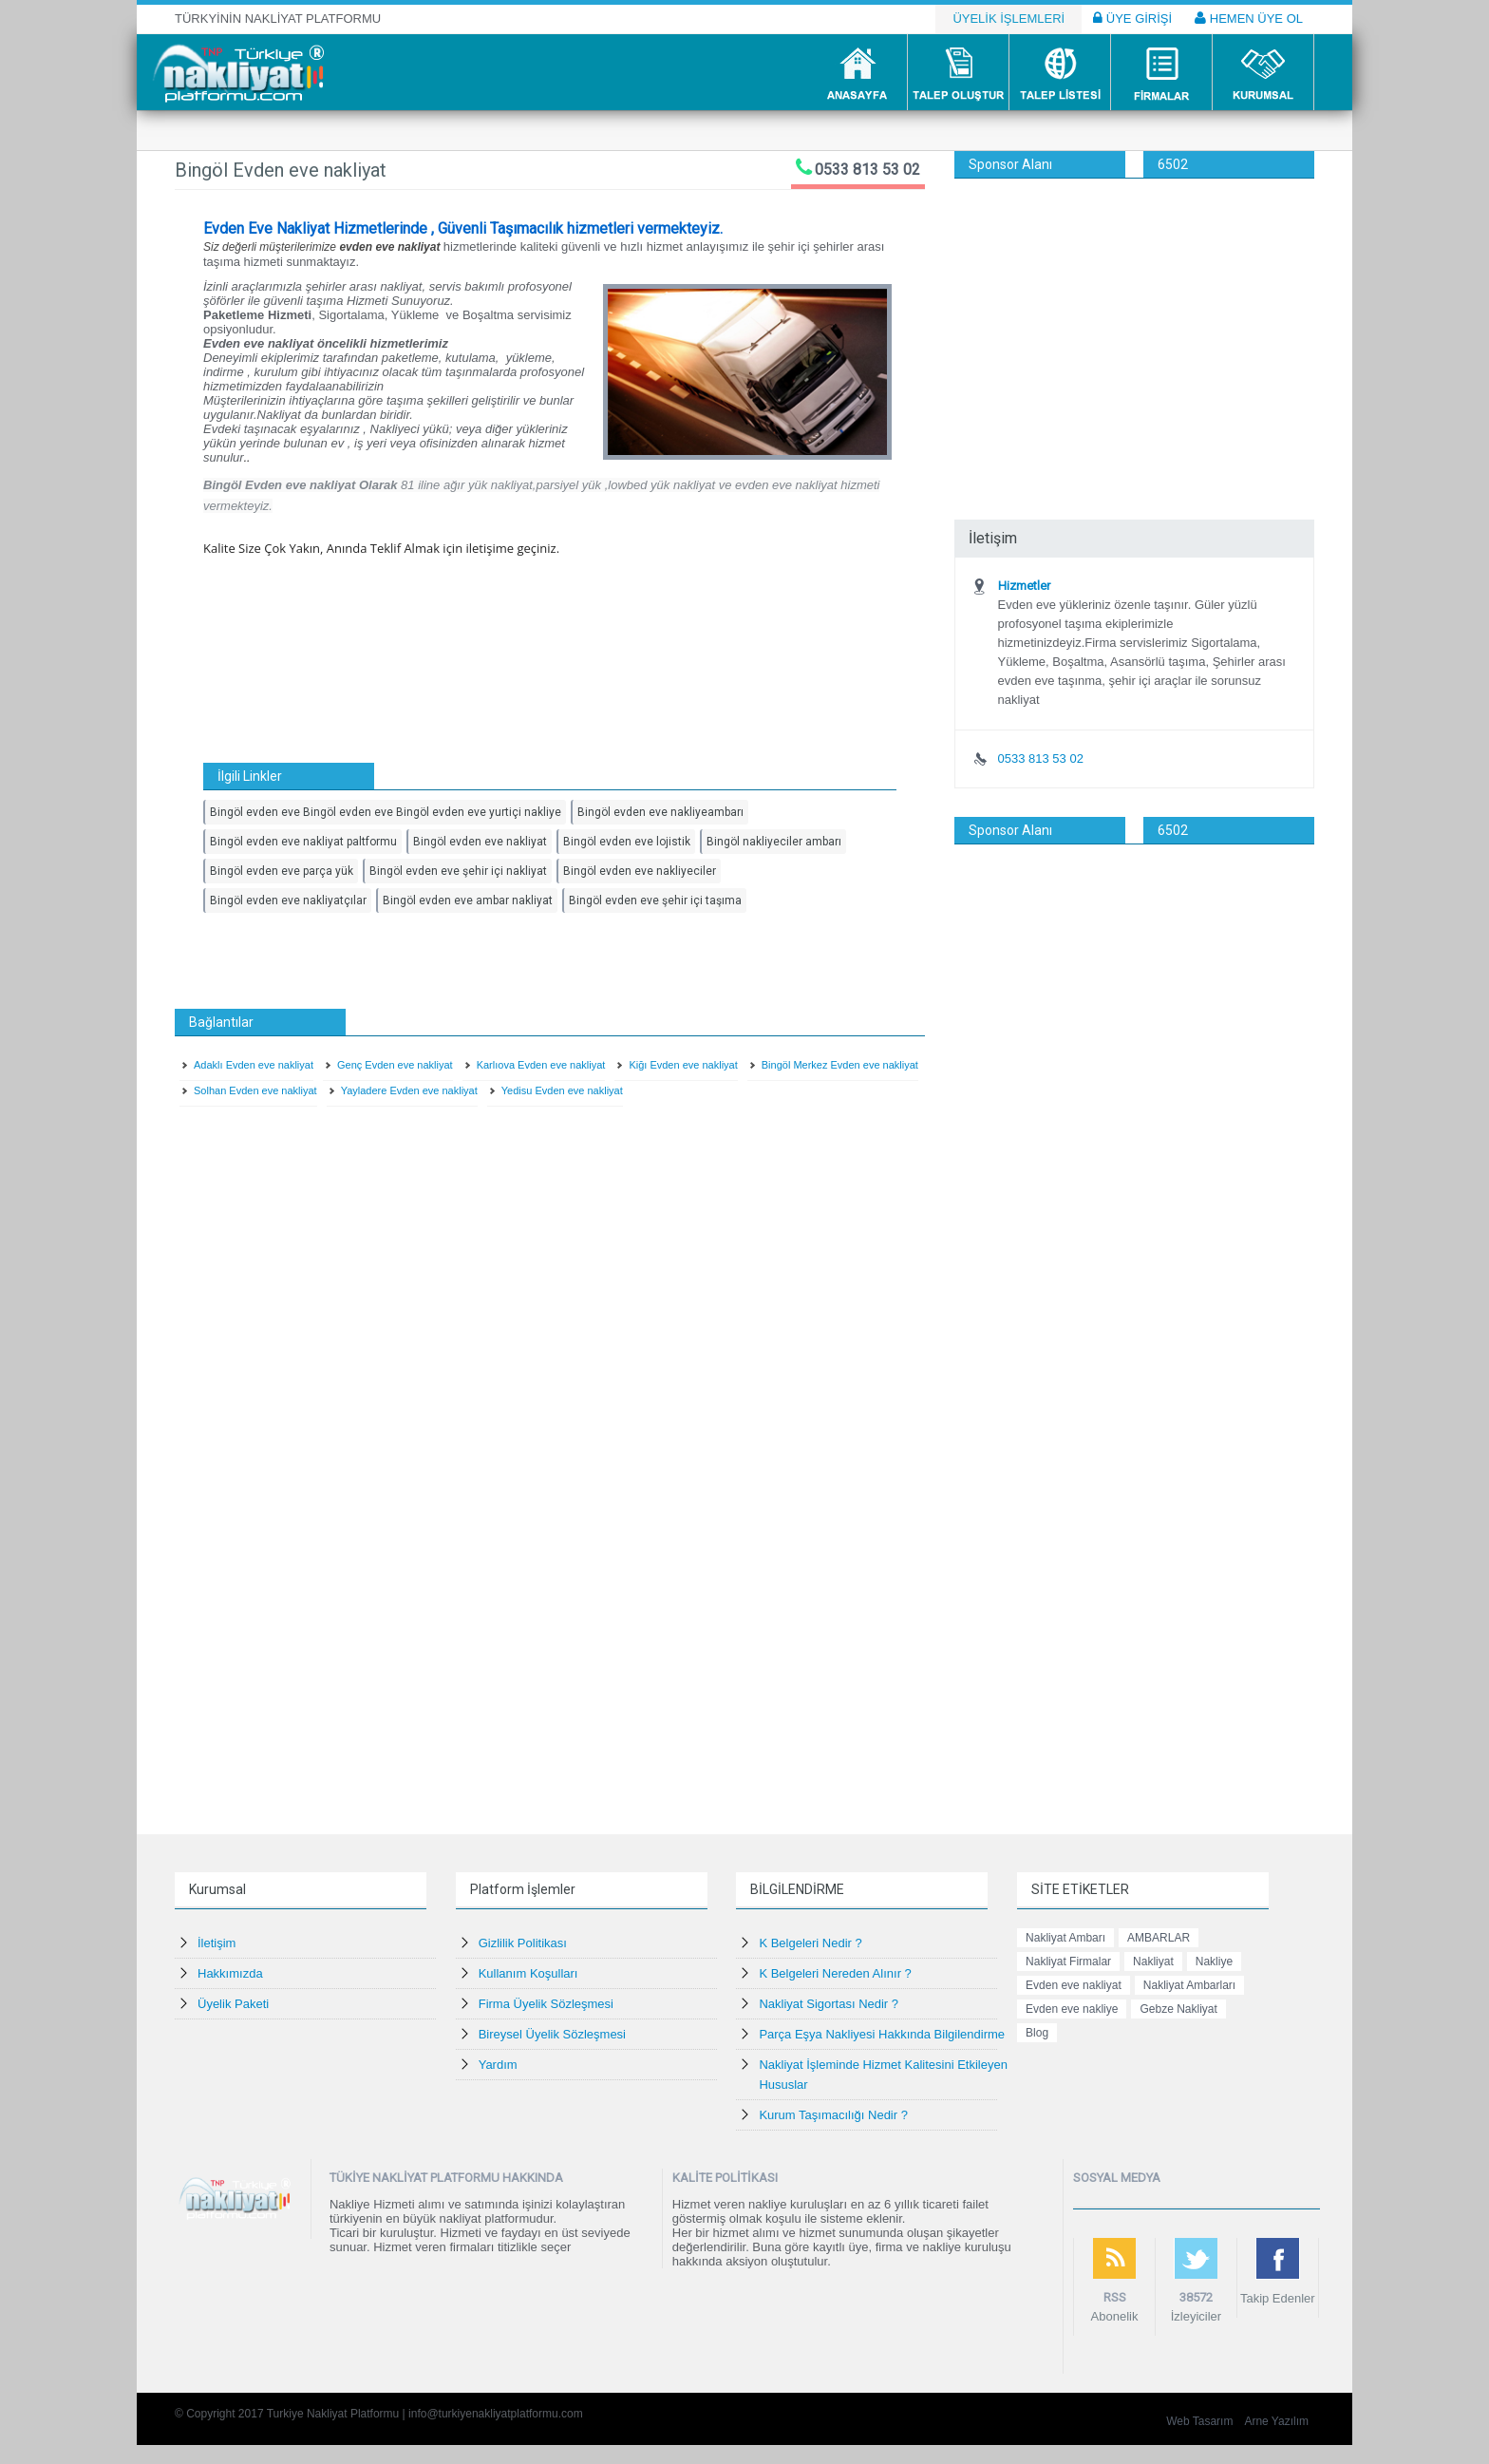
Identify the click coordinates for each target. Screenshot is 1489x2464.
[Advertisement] (1134, 321)
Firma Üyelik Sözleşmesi (546, 2004)
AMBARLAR (1158, 1937)
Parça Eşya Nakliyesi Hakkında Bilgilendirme (882, 2034)
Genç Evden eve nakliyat (395, 1065)
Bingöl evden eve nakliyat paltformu (303, 841)
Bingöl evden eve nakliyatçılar (288, 900)
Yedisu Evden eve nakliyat (562, 1090)
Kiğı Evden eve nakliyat (683, 1065)
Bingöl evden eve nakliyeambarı (660, 812)
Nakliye (1214, 1961)
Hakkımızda (230, 1973)
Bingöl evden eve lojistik (626, 841)
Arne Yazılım (1276, 2421)
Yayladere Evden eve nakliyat (409, 1090)
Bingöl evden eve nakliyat (480, 841)
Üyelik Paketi (233, 2004)
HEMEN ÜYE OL (1249, 18)
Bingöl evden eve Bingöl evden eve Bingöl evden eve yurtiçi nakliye (385, 812)
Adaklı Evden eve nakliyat (253, 1065)
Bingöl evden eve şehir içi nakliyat (458, 871)
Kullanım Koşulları (528, 1973)
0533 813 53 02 (867, 170)
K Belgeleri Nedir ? (810, 1943)
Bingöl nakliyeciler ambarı (774, 841)
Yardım (498, 2064)
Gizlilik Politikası (523, 1943)
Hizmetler (1024, 585)
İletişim (217, 1943)
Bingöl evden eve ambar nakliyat (468, 900)
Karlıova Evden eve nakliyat (541, 1065)
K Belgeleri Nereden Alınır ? (835, 1973)
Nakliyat (1153, 1961)
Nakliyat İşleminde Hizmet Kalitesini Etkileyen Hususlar (883, 2074)
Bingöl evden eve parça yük (281, 871)
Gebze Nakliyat (1178, 2009)
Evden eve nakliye (1072, 2009)
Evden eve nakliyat (1073, 1985)
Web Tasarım (1199, 2421)
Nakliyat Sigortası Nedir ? (828, 2004)
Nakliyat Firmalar (1068, 1961)
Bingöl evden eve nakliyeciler (639, 871)
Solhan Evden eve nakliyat (255, 1090)
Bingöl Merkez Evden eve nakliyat (840, 1065)
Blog (1037, 2032)
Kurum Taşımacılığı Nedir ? (833, 2115)
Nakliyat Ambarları (1189, 1985)
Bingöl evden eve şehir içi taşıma (655, 900)
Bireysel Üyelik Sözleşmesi (552, 2034)
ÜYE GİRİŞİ (1132, 18)
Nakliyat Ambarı (1065, 1937)
